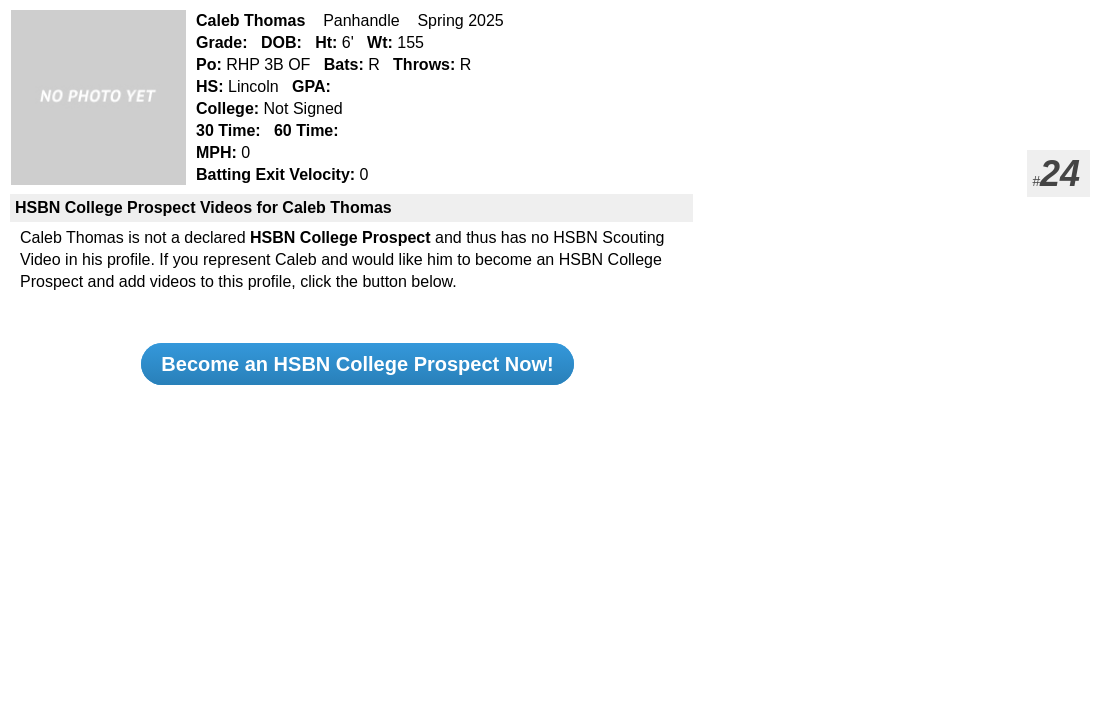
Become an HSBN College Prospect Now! (357, 364)
